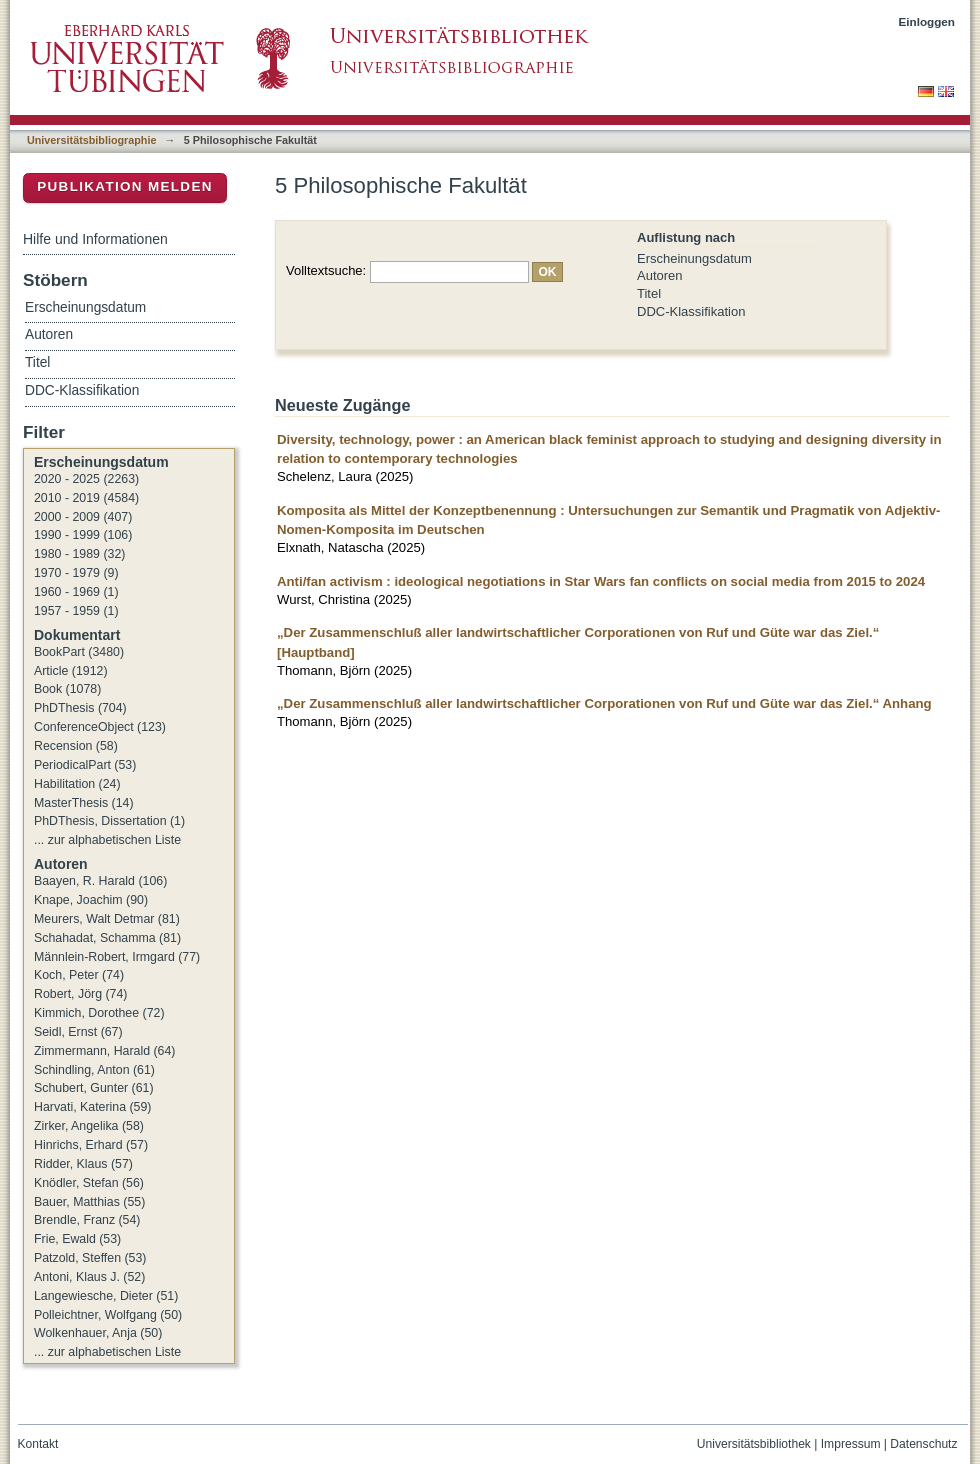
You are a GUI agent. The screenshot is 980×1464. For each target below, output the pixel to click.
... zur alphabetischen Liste (107, 840)
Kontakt (38, 1444)
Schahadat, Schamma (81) (107, 938)
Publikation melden (125, 186)
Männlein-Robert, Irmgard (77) (117, 957)
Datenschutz (923, 1444)
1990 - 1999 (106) (83, 535)
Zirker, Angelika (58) (89, 1126)
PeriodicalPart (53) (85, 765)
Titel (649, 293)
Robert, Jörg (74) (80, 994)
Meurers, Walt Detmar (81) (107, 919)
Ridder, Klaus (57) (83, 1164)
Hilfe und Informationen (95, 239)
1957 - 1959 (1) (76, 611)
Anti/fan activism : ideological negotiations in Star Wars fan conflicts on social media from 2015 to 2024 (601, 581)
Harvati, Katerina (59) (92, 1107)
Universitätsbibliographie (91, 140)
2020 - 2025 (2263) (86, 479)
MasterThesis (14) (84, 803)
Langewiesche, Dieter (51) (106, 1296)
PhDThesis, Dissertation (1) (109, 821)
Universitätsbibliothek (754, 1444)
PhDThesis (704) (80, 708)
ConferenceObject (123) (100, 727)
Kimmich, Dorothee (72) (99, 1013)
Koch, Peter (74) (79, 975)
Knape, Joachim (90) (91, 900)
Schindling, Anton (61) (94, 1070)
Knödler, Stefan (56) (89, 1183)
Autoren (660, 275)
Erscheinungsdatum (694, 258)
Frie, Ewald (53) (77, 1239)
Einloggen (927, 21)
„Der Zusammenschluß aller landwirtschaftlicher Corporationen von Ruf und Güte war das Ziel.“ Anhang (604, 703)
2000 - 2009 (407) (83, 517)
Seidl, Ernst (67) (78, 1032)
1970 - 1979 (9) (76, 573)
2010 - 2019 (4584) (86, 498)
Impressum (851, 1444)
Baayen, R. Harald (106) (100, 881)
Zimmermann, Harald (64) (104, 1051)
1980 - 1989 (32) (79, 554)
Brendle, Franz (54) (87, 1220)
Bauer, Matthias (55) (89, 1202)
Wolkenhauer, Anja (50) (98, 1333)
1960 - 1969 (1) (76, 592)
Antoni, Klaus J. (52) (89, 1277)
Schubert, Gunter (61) (94, 1088)
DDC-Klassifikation (691, 311)
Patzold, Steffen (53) (90, 1258)
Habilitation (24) (77, 784)
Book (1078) (67, 689)
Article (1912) (71, 671)
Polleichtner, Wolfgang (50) (108, 1315)
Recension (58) (76, 746)
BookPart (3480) (79, 652)
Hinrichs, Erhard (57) (91, 1145)
